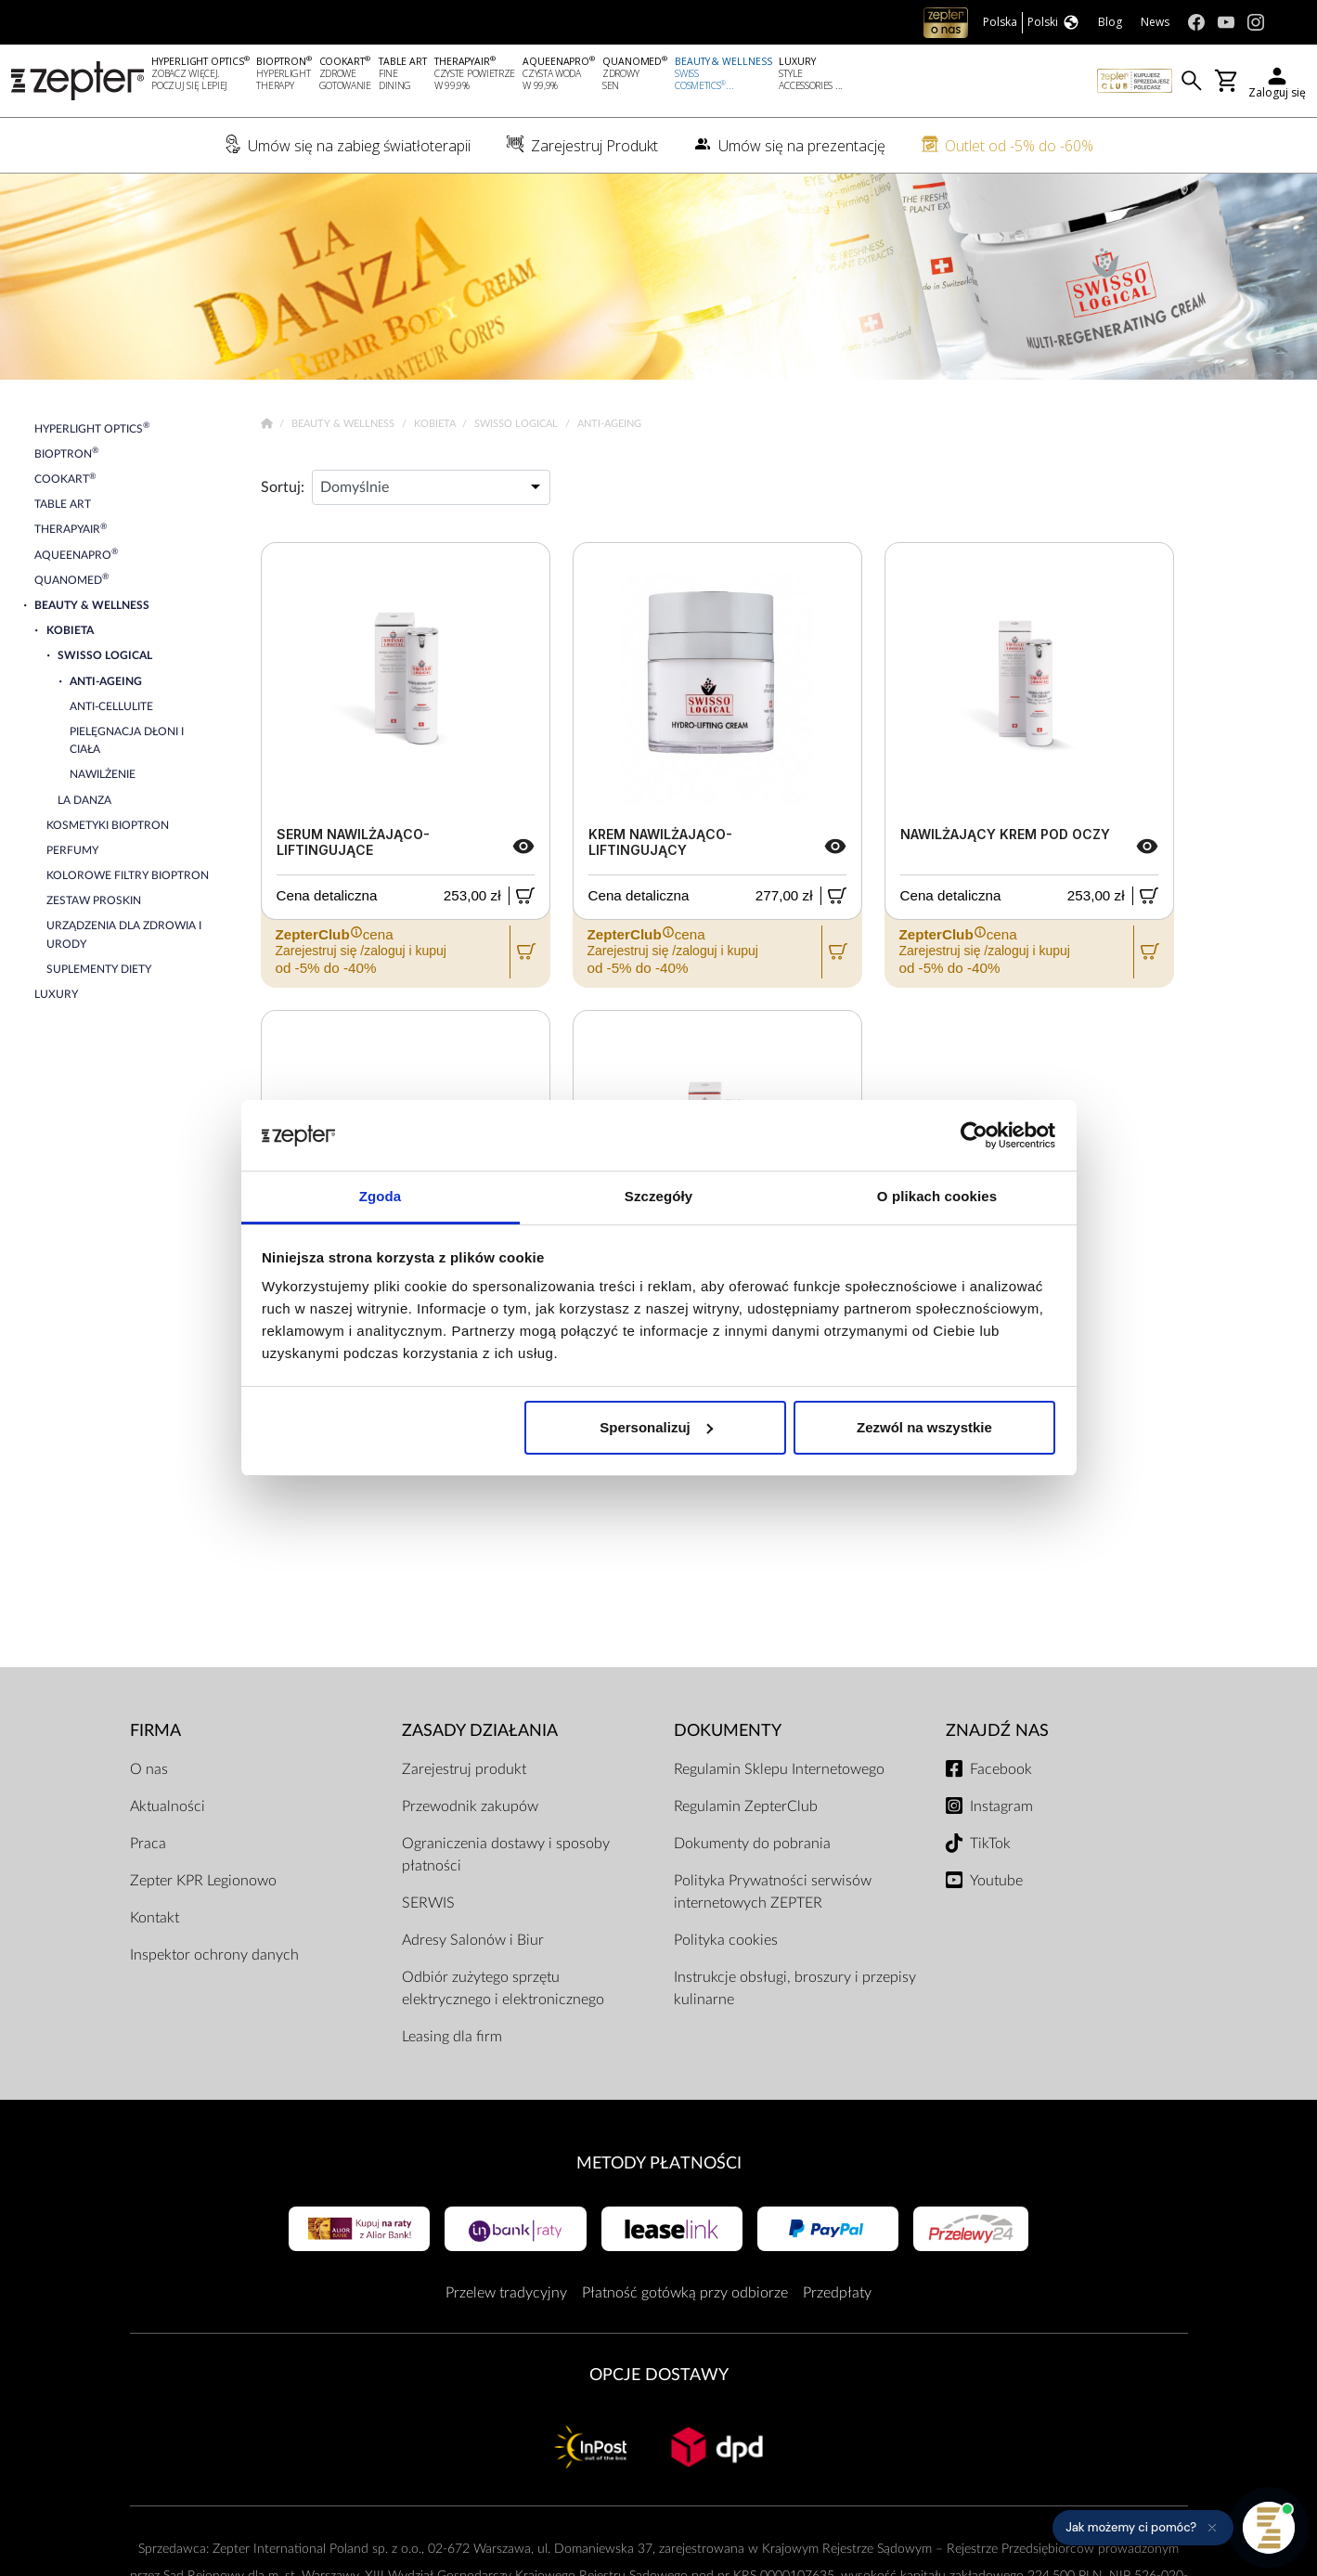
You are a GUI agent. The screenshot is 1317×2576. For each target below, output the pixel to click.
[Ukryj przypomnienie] (1212, 2527)
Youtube (996, 1880)
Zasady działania (480, 1731)
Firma (155, 1731)
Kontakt (154, 1917)
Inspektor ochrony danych (214, 1955)
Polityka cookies (726, 1940)
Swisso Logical (517, 424)
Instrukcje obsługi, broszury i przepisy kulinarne (795, 1988)
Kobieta (436, 424)
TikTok (990, 1843)
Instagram (1001, 1806)
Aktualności (167, 1806)
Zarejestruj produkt (464, 1769)
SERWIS (428, 1903)
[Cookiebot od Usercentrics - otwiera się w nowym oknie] (974, 1135)
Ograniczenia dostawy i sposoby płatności (506, 1854)
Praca (148, 1843)
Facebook (1001, 1769)
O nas (149, 1769)
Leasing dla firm (452, 2036)
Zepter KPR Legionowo (203, 1880)
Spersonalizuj (656, 1427)
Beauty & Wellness (344, 424)
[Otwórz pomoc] (1269, 2528)
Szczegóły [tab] (658, 1196)
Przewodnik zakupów (470, 1806)
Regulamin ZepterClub (746, 1806)
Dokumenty (727, 1731)
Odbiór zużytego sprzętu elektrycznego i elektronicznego (503, 1988)
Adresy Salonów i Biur (473, 1940)
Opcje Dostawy (659, 2375)
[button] (1142, 2527)
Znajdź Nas (997, 1731)
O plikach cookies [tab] (937, 1196)
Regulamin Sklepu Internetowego (779, 1769)
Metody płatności (659, 2163)
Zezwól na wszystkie (924, 1427)
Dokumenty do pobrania (752, 1843)
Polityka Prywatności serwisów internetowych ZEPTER (773, 1891)
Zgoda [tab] (380, 1196)
